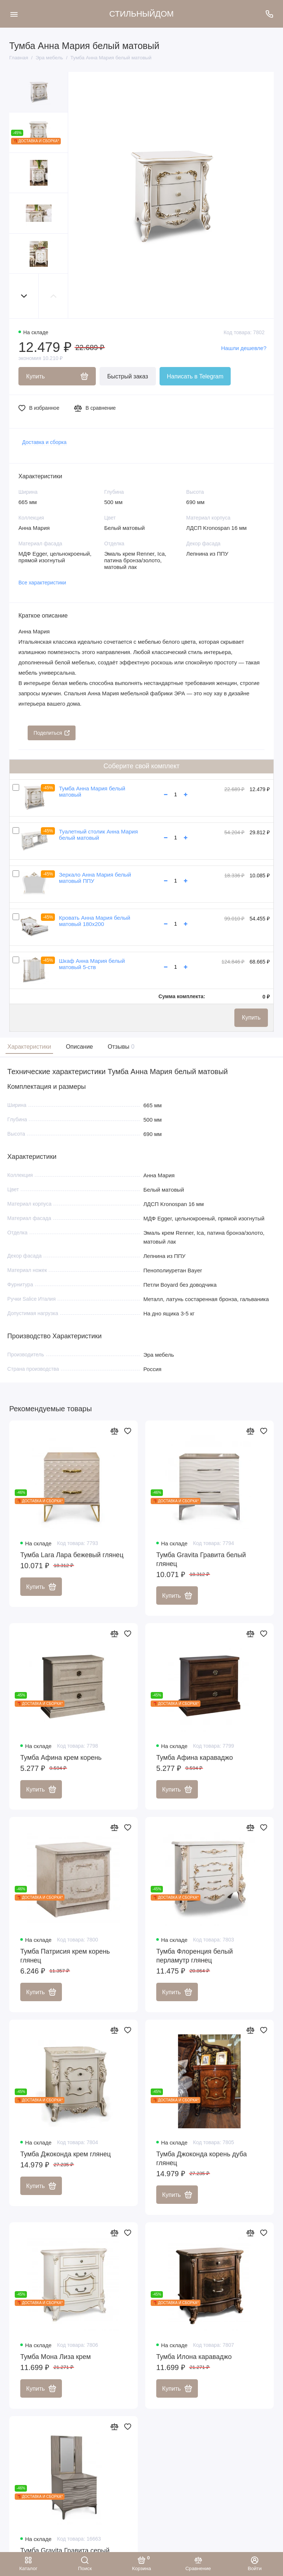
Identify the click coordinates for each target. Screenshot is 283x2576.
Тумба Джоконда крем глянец (65, 2154)
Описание (79, 1047)
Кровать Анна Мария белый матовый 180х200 (94, 921)
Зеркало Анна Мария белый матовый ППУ (95, 877)
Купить (251, 1017)
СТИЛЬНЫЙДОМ (141, 13)
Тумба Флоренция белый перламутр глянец (194, 1956)
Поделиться (52, 733)
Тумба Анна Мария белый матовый (92, 791)
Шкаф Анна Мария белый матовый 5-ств (92, 964)
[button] (24, 296)
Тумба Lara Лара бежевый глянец (71, 1555)
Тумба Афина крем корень (61, 1758)
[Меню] (14, 14)
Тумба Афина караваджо (194, 1758)
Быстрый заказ (127, 376)
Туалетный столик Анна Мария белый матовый (98, 834)
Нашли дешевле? (243, 348)
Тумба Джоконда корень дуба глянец (201, 2159)
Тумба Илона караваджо (194, 2357)
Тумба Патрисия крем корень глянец (65, 1956)
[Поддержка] (269, 14)
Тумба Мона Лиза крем (55, 2357)
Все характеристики (42, 583)
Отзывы (120, 1046)
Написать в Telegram (195, 376)
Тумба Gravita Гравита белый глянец (201, 1560)
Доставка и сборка (44, 442)
